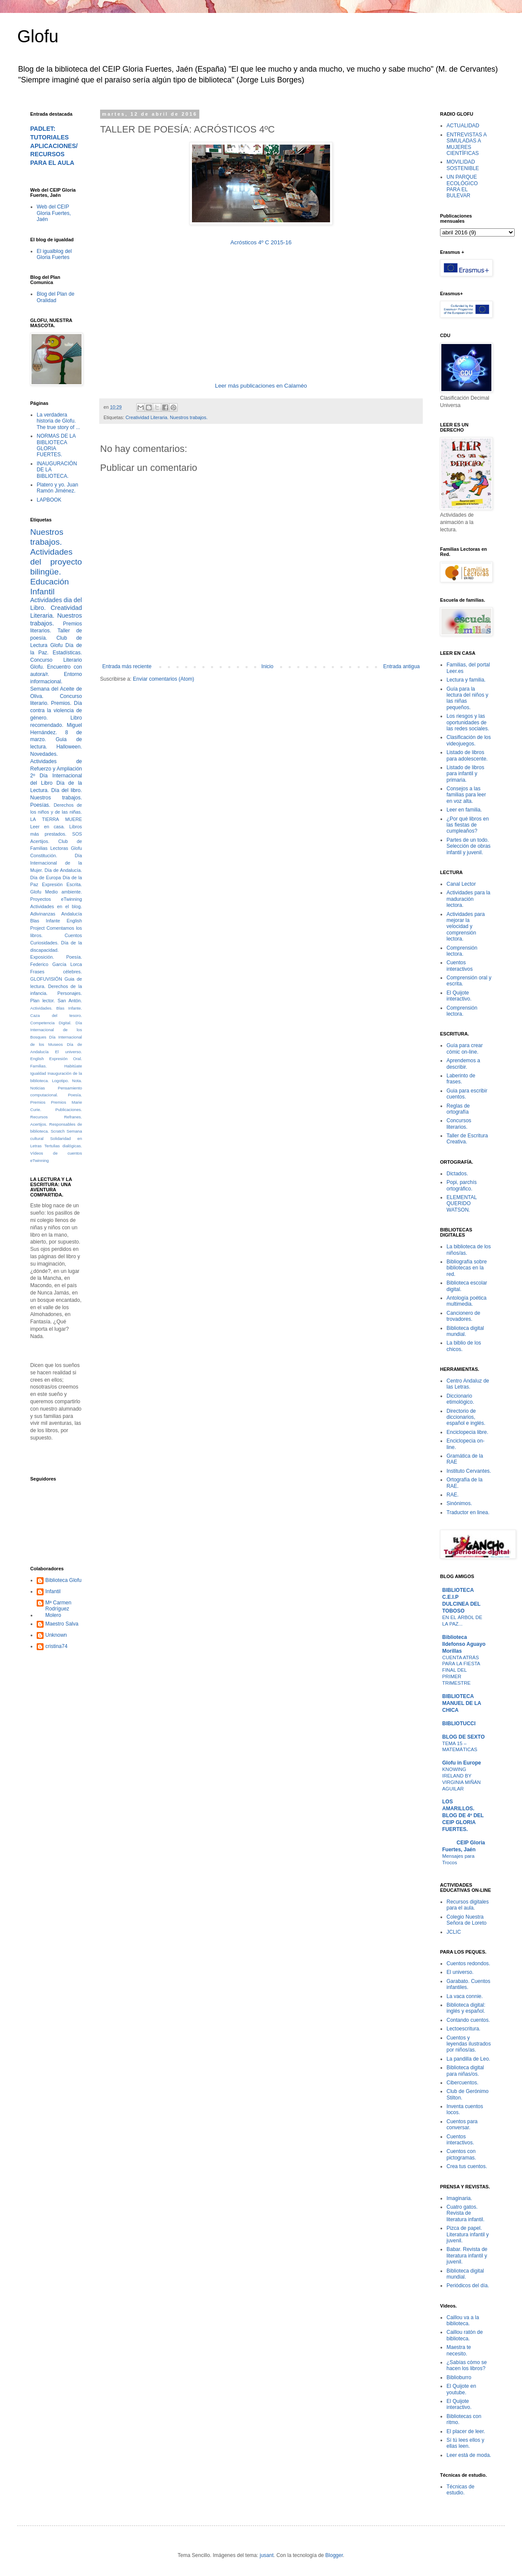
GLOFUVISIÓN (46, 979)
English (37, 1058)
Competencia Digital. (50, 1022)
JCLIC (454, 1932)
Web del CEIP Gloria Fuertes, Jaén (54, 213)
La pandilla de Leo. (468, 2059)
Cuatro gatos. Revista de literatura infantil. (465, 2213)
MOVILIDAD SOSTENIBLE (463, 165)
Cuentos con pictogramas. (461, 2154)
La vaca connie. (465, 1996)
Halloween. (69, 747)
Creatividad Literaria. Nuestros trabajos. (167, 417)
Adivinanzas (42, 913)
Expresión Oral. (65, 1058)
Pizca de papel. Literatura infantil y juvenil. (468, 2234)
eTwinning (39, 1160)
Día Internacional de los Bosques (56, 1030)
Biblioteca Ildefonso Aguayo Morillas (463, 1644)
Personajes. (69, 993)
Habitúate (73, 1066)
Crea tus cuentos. (467, 2166)
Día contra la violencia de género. (56, 710)
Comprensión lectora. (462, 951)
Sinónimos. (459, 1503)
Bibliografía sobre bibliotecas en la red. (467, 1268)
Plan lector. (42, 1000)
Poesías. (40, 805)
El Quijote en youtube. (461, 2389)
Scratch (57, 1131)
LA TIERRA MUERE (56, 819)
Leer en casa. (47, 826)
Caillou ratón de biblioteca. (465, 2335)
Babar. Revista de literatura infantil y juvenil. (467, 2255)
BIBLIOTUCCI (458, 1723)
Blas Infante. (69, 1008)
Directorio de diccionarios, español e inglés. (466, 1417)
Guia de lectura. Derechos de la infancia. (56, 986)
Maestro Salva (62, 1624)
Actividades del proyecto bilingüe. (56, 561)
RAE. (453, 1495)
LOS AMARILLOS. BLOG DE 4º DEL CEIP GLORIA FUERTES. (463, 1815)
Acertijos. (39, 841)
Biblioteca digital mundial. (465, 1331)
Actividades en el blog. (56, 906)
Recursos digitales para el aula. (468, 1905)
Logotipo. (60, 1080)
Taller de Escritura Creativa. (467, 1139)
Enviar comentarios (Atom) (163, 679)
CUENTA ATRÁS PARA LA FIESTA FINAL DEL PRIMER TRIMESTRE (461, 1670)
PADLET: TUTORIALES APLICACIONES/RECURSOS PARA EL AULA (54, 145)
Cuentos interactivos (460, 966)
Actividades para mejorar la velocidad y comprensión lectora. (466, 926)
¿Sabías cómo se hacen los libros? (467, 2365)
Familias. (38, 1066)
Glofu (38, 36)
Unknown (56, 1635)
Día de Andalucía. (63, 870)
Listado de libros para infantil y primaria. (465, 773)
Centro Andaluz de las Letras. (468, 1384)
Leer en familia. (464, 810)
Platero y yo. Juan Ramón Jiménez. (57, 488)
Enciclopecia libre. (467, 1432)
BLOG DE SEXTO (463, 1737)
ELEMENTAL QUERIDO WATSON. (462, 1203)
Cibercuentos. (462, 2083)
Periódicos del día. (468, 2285)
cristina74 (56, 1646)
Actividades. (41, 1008)
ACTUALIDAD (463, 126)
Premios (37, 1102)
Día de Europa (45, 877)
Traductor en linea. (468, 1512)
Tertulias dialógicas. (63, 1145)
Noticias (37, 1088)
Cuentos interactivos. (460, 2140)
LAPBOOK (49, 500)
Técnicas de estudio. (461, 2490)
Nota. (77, 1080)
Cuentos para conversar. (462, 2124)
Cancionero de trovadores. (463, 1316)
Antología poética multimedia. (467, 1301)
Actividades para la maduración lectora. (468, 899)
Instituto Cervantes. (469, 1471)
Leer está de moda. (469, 2455)
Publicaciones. (68, 1109)
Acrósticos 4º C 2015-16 (261, 242)
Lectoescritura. (464, 2029)
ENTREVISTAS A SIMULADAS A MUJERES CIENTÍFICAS (466, 144)
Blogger (334, 2555)
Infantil (52, 1591)
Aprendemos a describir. (463, 1064)
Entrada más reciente (126, 666)
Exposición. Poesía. (56, 957)
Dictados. (457, 1174)
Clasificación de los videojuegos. (469, 740)
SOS (77, 834)
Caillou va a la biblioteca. (463, 2320)
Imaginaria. (459, 2198)
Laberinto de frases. (461, 1079)
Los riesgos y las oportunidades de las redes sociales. (468, 722)
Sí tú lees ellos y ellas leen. (465, 2443)
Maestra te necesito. (459, 2350)
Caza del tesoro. (56, 1015)
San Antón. (70, 1000)
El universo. (68, 1051)
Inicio (267, 666)
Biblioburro (459, 2377)
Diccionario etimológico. (460, 1399)
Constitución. (43, 855)
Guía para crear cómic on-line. (465, 1048)
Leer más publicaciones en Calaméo (261, 385)
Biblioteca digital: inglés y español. (466, 2008)
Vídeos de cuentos (56, 1153)
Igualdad (38, 1073)
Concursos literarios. (459, 1124)
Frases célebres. (56, 971)
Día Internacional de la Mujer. (56, 863)
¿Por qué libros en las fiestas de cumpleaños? (468, 825)
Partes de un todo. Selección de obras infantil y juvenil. (469, 846)
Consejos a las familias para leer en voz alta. (466, 795)
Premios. (61, 703)
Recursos (39, 1116)
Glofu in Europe (461, 1763)
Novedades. (44, 754)
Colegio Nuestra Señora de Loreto (467, 1920)
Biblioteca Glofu (63, 1580)
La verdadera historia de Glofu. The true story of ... (58, 421)
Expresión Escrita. (62, 884)
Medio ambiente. (63, 891)
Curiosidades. (44, 942)
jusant (267, 2555)
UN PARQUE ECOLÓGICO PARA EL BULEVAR (462, 186)
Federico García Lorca (56, 964)
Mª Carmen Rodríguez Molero (58, 1609)
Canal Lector (461, 884)
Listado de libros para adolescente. (467, 755)
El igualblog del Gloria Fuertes (54, 254)
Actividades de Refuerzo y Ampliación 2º (56, 768)
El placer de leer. (466, 2431)
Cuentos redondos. (468, 1963)
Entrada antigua (401, 666)
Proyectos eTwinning (56, 899)
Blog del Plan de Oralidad (55, 297)
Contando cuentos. (468, 2020)
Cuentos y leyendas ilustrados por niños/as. (469, 2044)
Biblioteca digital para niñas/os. (465, 2071)
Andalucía (71, 913)
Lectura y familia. (466, 680)
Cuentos (73, 935)
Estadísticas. (67, 653)
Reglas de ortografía (458, 1109)
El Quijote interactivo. (459, 996)
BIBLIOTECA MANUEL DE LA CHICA (461, 1703)
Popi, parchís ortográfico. (462, 1185)
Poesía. (75, 1094)
